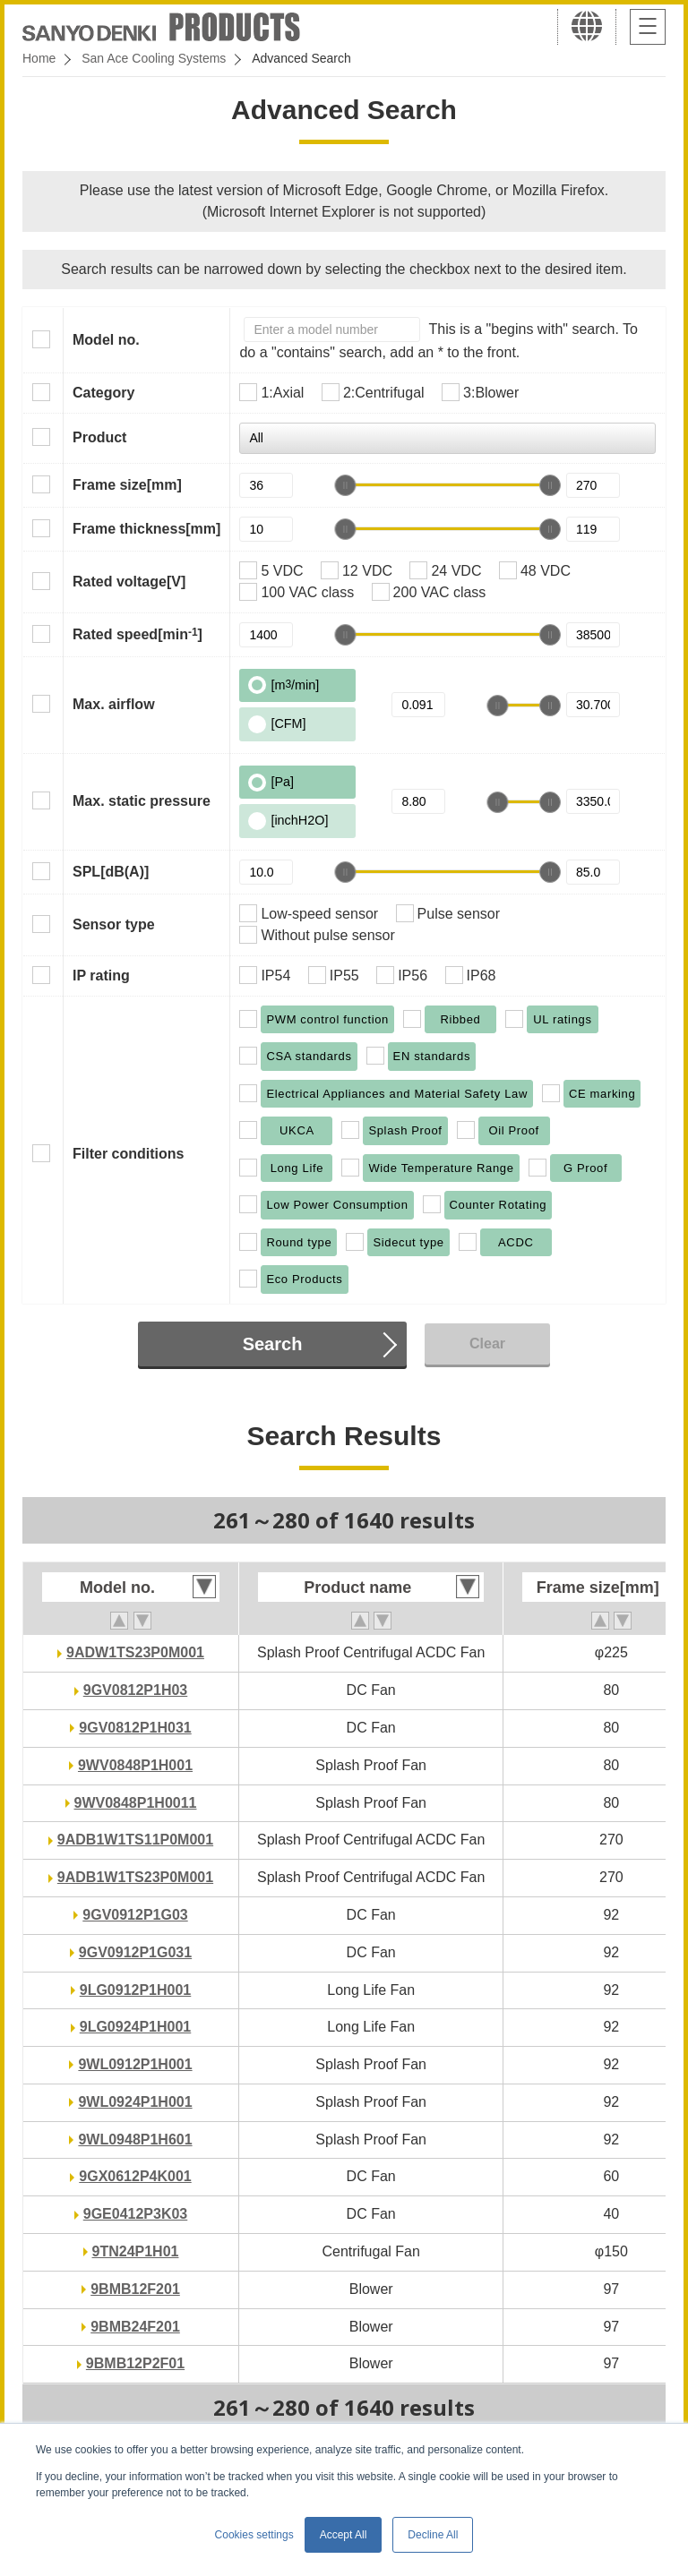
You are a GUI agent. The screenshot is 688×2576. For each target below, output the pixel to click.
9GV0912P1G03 (134, 1914)
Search (273, 1344)
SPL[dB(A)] (111, 871)
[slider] (345, 485)
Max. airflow (114, 704)
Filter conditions (128, 1153)
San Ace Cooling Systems (154, 58)
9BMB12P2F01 (135, 2363)
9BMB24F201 (135, 2326)
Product (99, 437)
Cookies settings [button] (254, 2535)
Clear (487, 1343)
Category (103, 392)
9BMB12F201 (135, 2289)
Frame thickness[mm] (146, 528)
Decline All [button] (433, 2535)
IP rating (101, 975)
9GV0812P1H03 (135, 1690)
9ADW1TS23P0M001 (135, 1652)
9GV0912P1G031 (135, 1952)
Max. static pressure (142, 801)
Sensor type (114, 924)
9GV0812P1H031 (135, 1727)
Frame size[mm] (127, 484)
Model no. (106, 339)
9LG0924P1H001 (136, 2026)
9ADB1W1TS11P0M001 (135, 1839)
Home (39, 58)
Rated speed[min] (137, 634)
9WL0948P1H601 (135, 2139)
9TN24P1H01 (135, 2251)
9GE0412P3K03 (135, 2213)
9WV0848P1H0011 (135, 1802)
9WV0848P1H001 (135, 1765)
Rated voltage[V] (129, 581)
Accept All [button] (343, 2535)
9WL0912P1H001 (135, 2064)
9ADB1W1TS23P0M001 (135, 1877)
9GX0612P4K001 (135, 2176)
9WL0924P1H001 (135, 2102)
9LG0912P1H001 (136, 1990)
